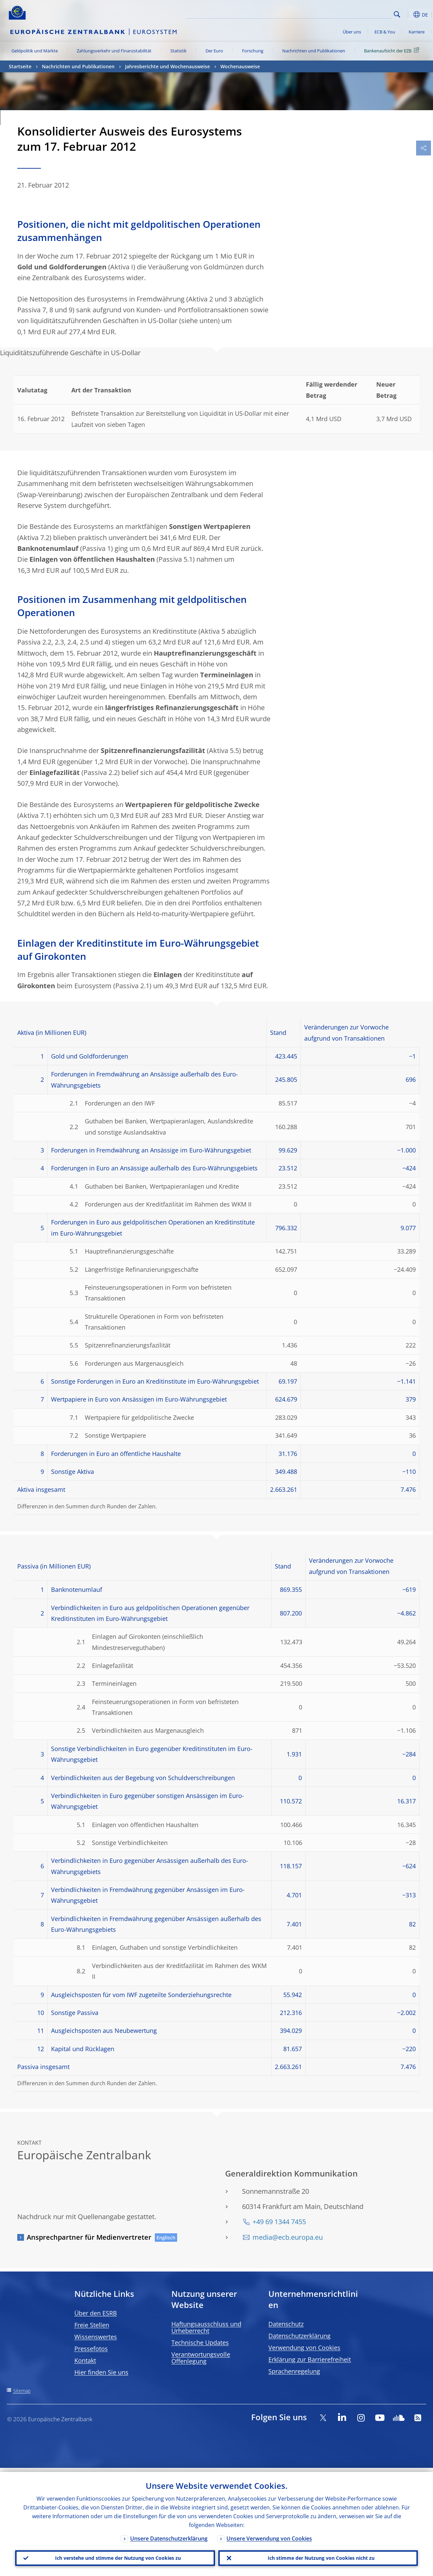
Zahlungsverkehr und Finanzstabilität (114, 51)
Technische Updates (200, 2342)
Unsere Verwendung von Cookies (269, 2534)
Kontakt (85, 2360)
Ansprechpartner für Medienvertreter (89, 2237)
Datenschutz (286, 2324)
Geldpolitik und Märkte (34, 51)
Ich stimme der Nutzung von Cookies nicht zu (318, 2556)
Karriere (417, 32)
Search (397, 14)
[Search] (357, 13)
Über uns (352, 32)
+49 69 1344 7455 (279, 2221)
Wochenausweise (240, 66)
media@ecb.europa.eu (287, 2237)
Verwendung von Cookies (304, 2347)
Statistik (178, 51)
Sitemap (21, 2390)
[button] (407, 14)
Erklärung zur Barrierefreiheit (309, 2359)
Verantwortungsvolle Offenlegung (200, 2357)
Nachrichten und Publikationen (313, 51)
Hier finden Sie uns (101, 2372)
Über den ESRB (95, 2313)
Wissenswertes (95, 2337)
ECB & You (385, 32)
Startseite (20, 66)
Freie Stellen (91, 2325)
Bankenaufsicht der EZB (393, 50)
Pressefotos (91, 2348)
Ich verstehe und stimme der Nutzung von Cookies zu (115, 2556)
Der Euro (214, 51)
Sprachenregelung (294, 2371)
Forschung (252, 51)
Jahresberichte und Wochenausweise (167, 66)
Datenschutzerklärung (299, 2336)
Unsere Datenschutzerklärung (169, 2534)
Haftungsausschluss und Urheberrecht (206, 2327)
